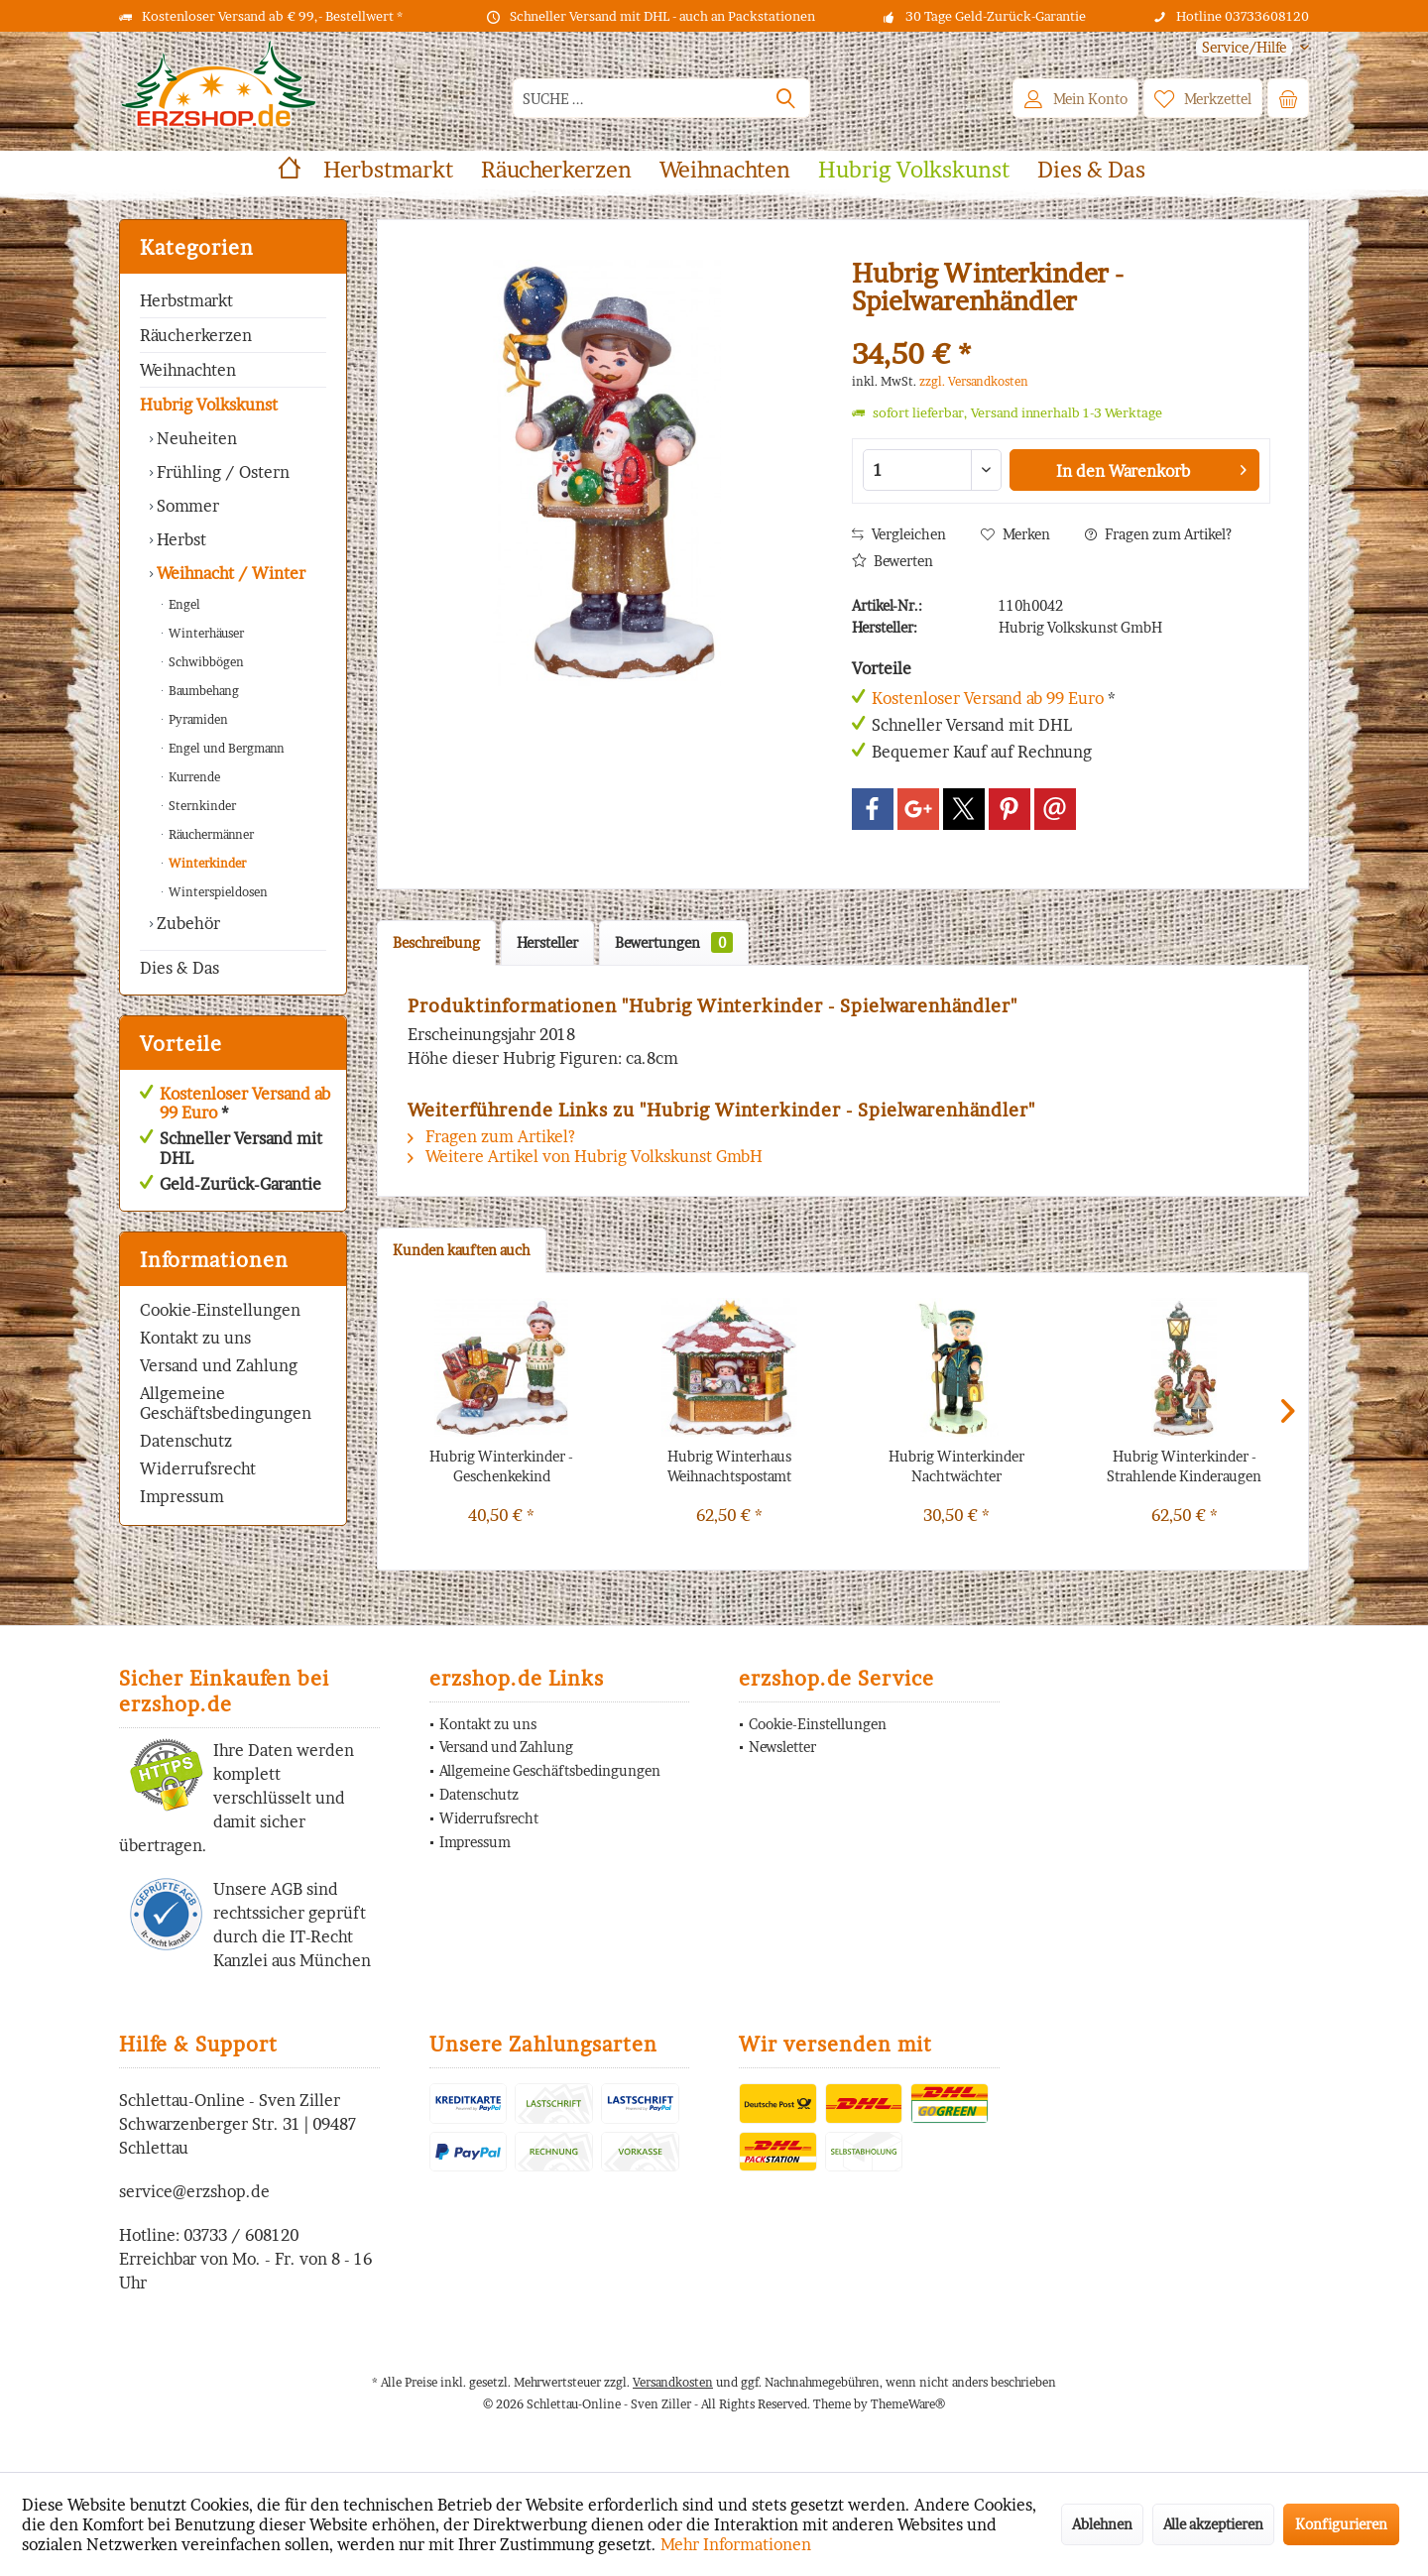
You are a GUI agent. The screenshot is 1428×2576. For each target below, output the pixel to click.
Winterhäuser (205, 633)
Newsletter (782, 1746)
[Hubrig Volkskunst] (913, 170)
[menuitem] (1245, 47)
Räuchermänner (210, 834)
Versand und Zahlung (219, 1365)
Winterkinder (206, 863)
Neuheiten (195, 438)
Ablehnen (1102, 2524)
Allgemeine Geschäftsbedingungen (225, 1403)
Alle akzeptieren (1213, 2524)
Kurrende (193, 776)
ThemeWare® (908, 2404)
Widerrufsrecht (198, 1468)
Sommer (186, 506)
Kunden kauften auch (462, 1249)
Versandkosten (673, 2382)
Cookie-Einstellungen (220, 1310)
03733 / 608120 (240, 2235)
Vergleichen (899, 534)
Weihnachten (188, 370)
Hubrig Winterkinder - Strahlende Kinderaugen (1184, 1466)
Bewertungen (674, 942)
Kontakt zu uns (195, 1337)
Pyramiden (197, 719)
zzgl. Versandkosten (973, 381)
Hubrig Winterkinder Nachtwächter (956, 1466)
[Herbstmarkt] (388, 170)
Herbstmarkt (186, 300)
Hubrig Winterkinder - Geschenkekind (501, 1466)
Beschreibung (436, 942)
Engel (183, 604)
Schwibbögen (205, 661)
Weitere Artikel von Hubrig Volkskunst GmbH (585, 1156)
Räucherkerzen (196, 335)
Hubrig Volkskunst (209, 404)
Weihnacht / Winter (229, 573)
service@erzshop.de (194, 2191)
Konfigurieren (1341, 2524)
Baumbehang (202, 690)
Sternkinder (201, 805)
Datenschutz (186, 1441)
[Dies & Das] (1091, 170)
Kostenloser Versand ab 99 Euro (245, 1103)
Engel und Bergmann (225, 748)
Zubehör (186, 923)
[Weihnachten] (725, 170)
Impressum (182, 1496)
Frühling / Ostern (221, 472)
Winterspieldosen (217, 891)
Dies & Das (179, 968)
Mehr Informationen (735, 2544)
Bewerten (892, 560)
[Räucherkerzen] (556, 170)
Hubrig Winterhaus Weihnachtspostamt (729, 1466)
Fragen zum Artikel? (1158, 534)
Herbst (179, 539)
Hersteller (547, 942)
